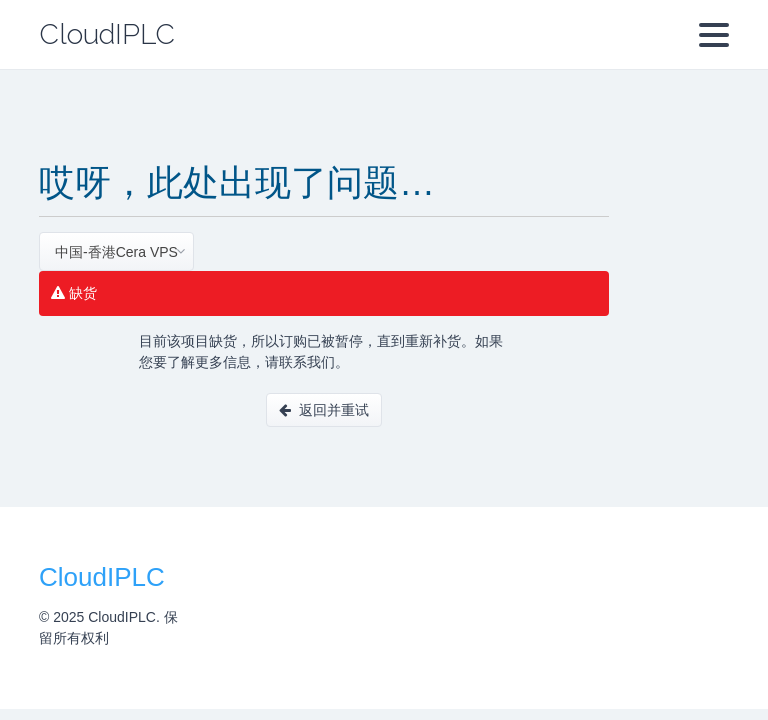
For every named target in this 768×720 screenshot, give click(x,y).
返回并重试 (324, 410)
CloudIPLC (107, 34)
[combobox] (116, 251)
